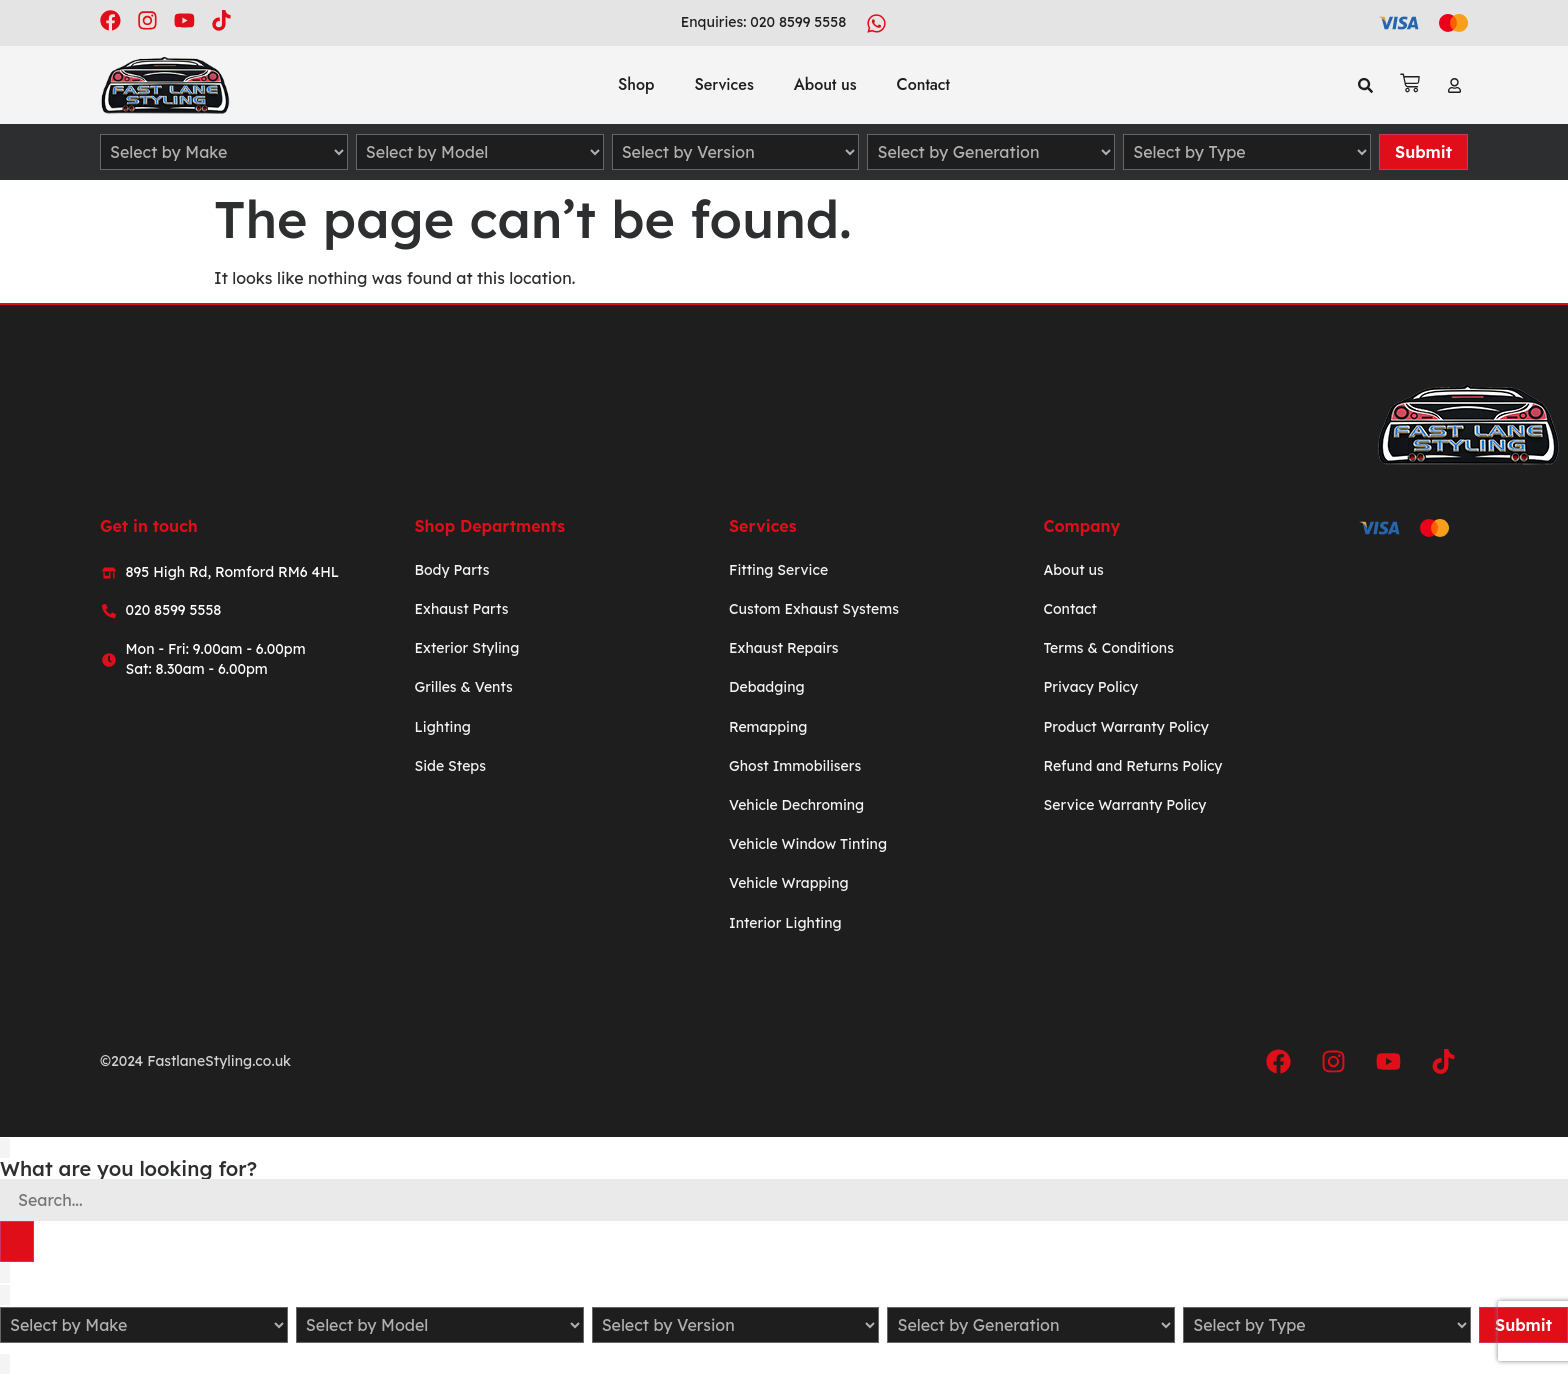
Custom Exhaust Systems (814, 609)
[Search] (17, 1242)
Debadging (767, 688)
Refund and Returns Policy (1132, 766)
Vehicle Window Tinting (808, 844)
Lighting (442, 727)
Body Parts (451, 570)
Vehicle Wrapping (789, 883)
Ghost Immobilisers (795, 766)
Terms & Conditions (1108, 648)
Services (723, 84)
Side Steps (449, 766)
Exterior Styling (466, 648)
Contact (923, 84)
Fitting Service (778, 570)
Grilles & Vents (463, 688)
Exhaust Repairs (784, 648)
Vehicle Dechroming (796, 805)
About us (825, 84)
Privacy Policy (1090, 688)
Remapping (768, 727)
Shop (636, 84)
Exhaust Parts (461, 609)
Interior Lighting (785, 923)
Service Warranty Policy (1124, 805)
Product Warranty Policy (1125, 727)
